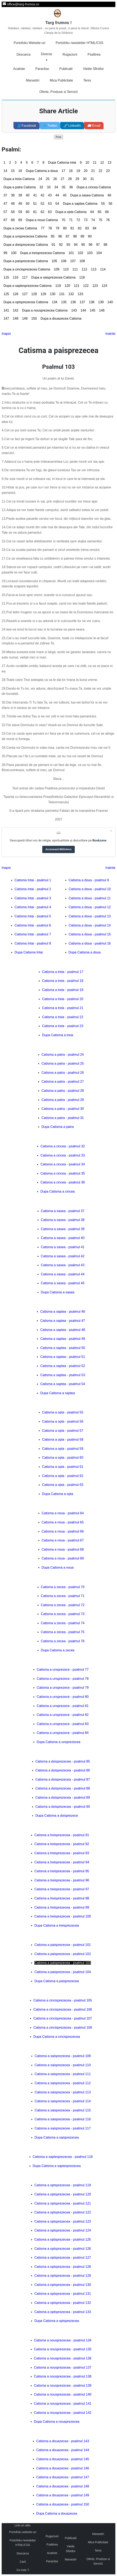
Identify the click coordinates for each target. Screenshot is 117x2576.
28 (70, 179)
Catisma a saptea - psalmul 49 (62, 1338)
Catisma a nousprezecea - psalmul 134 (62, 2340)
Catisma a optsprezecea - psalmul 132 (62, 2303)
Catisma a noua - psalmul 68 (63, 1549)
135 (64, 302)
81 (72, 228)
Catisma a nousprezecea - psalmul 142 (62, 2412)
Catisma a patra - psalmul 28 (62, 1090)
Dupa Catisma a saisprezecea (57, 2137)
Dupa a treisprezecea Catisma (42, 253)
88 (75, 236)
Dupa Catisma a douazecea (56, 2513)
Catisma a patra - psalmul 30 (62, 1108)
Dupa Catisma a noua (58, 1567)
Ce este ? (23, 2570)
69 (20, 220)
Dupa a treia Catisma (19, 179)
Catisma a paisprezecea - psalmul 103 (62, 1963)
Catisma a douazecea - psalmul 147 (62, 2477)
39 (20, 195)
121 (77, 285)
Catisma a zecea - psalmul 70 (62, 1587)
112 (84, 269)
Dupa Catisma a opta (57, 1494)
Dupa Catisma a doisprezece (56, 1815)
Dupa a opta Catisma (71, 212)
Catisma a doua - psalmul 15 (90, 934)
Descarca (24, 54)
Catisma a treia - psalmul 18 (62, 980)
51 (35, 203)
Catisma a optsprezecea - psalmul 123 (62, 2221)
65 (99, 212)
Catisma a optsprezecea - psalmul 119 (62, 2185)
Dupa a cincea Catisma (94, 187)
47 (5, 203)
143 (74, 310)
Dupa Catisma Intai (28, 952)
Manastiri (32, 80)
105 (54, 261)
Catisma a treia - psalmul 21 (62, 1008)
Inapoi (6, 333)
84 (94, 228)
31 (92, 179)
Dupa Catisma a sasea (57, 1292)
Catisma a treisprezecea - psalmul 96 (61, 1880)
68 (13, 220)
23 (108, 171)
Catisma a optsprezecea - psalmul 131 (62, 2293)
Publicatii (65, 69)
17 (63, 171)
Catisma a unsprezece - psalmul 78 (63, 1678)
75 (100, 220)
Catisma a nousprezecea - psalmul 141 (62, 2403)
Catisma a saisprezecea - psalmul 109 (63, 2056)
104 (99, 253)
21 (93, 171)
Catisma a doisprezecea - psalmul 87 (62, 1779)
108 (82, 261)
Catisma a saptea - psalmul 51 (62, 1357)
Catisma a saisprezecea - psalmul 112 (63, 2083)
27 (62, 179)
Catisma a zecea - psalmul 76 (62, 1641)
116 (15, 277)
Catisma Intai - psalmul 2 (32, 889)
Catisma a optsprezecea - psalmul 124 (62, 2230)
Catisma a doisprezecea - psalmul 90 (62, 1806)
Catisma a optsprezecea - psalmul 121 (62, 2203)
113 (93, 269)
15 (13, 171)
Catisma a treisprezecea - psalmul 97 (61, 1889)
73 (86, 220)
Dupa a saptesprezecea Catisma (28, 285)
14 (5, 171)
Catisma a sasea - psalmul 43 (62, 1265)
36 (71, 187)
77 (43, 228)
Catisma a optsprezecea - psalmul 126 (62, 2248)
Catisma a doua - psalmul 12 (90, 907)
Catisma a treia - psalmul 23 (62, 1026)
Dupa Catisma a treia (57, 1035)
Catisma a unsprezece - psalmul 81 (63, 1706)
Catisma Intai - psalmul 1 (32, 880)
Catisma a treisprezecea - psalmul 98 (61, 1898)
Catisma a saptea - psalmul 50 (62, 1348)
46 (109, 195)
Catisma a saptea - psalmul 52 (62, 1366)
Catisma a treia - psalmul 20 (62, 999)
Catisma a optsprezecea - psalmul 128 (62, 2266)
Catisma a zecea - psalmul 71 (62, 1596)
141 (6, 310)
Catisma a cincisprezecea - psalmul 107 (62, 2018)
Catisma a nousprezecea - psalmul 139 (62, 2385)
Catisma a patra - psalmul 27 (62, 1081)
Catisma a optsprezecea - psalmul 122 (62, 2212)
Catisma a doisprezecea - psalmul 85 (62, 1761)
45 (64, 195)
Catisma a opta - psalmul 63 (62, 1484)
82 (80, 228)
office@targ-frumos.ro (23, 4)
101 (71, 253)
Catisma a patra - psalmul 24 (62, 1054)
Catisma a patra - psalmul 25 (62, 1063)
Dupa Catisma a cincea (57, 1191)
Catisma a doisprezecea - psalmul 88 (62, 1788)
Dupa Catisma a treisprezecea (56, 1925)
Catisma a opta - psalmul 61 (62, 1466)
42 (42, 195)
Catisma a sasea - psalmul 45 (62, 1283)
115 (6, 277)
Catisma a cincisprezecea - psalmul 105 (62, 2000)
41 (35, 195)
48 (13, 203)
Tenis (87, 80)
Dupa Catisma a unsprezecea (58, 1742)
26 (55, 179)
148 (15, 318)
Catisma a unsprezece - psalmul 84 (63, 1733)
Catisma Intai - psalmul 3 (32, 898)
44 (57, 195)
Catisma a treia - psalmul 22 (62, 1017)
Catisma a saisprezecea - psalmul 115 (63, 2110)
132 (71, 294)
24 (40, 179)
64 (92, 212)
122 (86, 285)
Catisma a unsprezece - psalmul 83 (63, 1724)
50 (27, 203)
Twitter (49, 125)
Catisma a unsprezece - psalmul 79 (63, 1687)
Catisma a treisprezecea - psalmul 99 (61, 1907)
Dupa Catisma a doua (42, 171)
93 (68, 244)
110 (66, 269)
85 (53, 236)
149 (25, 318)
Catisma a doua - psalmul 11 (90, 898)
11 (94, 162)
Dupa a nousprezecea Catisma (45, 310)
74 (93, 220)
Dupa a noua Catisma (42, 220)
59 (20, 212)
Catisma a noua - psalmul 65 (63, 1522)
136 (73, 302)
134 (54, 302)
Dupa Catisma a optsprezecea (56, 2321)
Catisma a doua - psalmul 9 (89, 880)
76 (108, 220)
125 (6, 294)
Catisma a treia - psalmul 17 (62, 972)
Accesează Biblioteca (58, 849)
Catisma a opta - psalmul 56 (62, 1421)
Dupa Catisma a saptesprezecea (57, 2166)
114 (103, 269)
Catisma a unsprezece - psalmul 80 (63, 1696)
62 (42, 212)
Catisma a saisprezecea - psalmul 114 (63, 2101)
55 (103, 203)
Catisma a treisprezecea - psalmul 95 (61, 1871)
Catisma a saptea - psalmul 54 (62, 1384)
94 (76, 244)
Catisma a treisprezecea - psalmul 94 (61, 1862)
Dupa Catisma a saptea (57, 1393)
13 (109, 162)
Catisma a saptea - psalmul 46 (62, 1311)
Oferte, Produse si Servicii (58, 92)
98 (105, 244)
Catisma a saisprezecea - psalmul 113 (63, 2092)
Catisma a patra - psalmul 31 (62, 1118)
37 (5, 195)
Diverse (46, 54)
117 (25, 277)
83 (87, 228)
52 (42, 203)
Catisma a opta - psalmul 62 (62, 1476)
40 (27, 195)
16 (20, 171)
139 (101, 302)
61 (35, 212)
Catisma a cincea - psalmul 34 (62, 1164)
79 (57, 228)
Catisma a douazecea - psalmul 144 (62, 2450)
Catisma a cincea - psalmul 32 (62, 1146)
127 (25, 294)
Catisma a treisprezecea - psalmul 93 (61, 1853)
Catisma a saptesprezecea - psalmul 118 (63, 2156)
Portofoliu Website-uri (29, 43)
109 (56, 269)
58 (13, 212)
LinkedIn (72, 125)
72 (78, 220)
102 (80, 253)
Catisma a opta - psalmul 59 (62, 1448)
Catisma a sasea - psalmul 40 (62, 1238)
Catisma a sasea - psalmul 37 (62, 1211)
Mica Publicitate (61, 80)
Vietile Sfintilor (93, 69)
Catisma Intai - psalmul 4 (32, 907)
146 (102, 310)
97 (98, 244)
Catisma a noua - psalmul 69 (63, 1558)
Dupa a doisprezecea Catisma (26, 244)
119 (58, 285)
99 (5, 253)
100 (14, 253)
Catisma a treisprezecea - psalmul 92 (61, 1844)
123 (95, 285)
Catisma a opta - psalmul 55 (62, 1412)
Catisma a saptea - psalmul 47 (62, 1320)
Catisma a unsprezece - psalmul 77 (63, 1669)
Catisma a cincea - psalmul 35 (62, 1173)
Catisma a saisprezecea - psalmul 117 (63, 2128)
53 (50, 203)
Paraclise (42, 69)
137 (82, 302)
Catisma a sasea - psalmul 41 (62, 1247)
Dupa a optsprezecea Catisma (26, 302)
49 (20, 203)
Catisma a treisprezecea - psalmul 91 (61, 1835)
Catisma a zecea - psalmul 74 (62, 1623)
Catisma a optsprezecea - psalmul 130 (62, 2284)
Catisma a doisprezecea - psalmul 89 (62, 1797)
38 (13, 195)
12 (102, 162)
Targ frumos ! (58, 27)
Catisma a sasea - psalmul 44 (62, 1274)
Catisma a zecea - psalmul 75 (62, 1632)
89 (82, 236)
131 (62, 294)
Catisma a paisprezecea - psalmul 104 (62, 1972)
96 (90, 244)
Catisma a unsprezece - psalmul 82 (63, 1715)
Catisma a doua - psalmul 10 (90, 889)
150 (34, 318)
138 (91, 302)
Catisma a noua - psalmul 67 (63, 1540)
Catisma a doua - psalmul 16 (90, 943)
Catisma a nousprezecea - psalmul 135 (62, 2349)
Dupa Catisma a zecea (57, 1650)
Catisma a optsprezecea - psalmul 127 (62, 2257)
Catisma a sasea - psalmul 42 (62, 1256)
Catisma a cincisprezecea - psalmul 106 (62, 2009)
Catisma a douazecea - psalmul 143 (62, 2441)
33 (49, 187)
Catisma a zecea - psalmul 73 (62, 1614)
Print (58, 137)
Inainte (110, 333)
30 (85, 179)
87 (67, 236)
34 (56, 187)
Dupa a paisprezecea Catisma (26, 261)
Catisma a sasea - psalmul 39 (62, 1229)
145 (92, 310)
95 (83, 244)
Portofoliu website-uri (22, 2532)
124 (104, 285)
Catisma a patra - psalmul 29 (62, 1100)
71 (71, 220)
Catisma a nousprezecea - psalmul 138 (62, 2376)
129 (43, 294)
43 (50, 195)
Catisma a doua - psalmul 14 (90, 925)
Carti (23, 2561)
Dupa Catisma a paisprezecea (56, 1981)
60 (27, 212)
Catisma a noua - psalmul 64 (63, 1513)
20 (86, 171)
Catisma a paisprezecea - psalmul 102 (62, 1954)
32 (41, 187)
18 (71, 171)
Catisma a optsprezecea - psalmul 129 (62, 2275)
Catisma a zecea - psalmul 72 (62, 1605)
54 (57, 203)
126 (15, 294)
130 (52, 294)
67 (5, 220)
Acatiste (19, 69)
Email (93, 125)
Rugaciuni (70, 54)
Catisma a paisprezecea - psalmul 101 (62, 1945)
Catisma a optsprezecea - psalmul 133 (62, 2312)
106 (63, 261)
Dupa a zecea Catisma (20, 228)
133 (80, 294)
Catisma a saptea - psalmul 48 (62, 1330)
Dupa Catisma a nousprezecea (57, 2421)
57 (5, 212)
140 (110, 302)
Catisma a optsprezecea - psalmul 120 (62, 2194)
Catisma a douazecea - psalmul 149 (62, 2495)
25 (47, 179)
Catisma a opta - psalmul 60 (62, 1457)
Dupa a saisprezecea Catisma (53, 277)
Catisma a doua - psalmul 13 (90, 916)
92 (61, 244)
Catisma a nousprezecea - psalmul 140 (62, 2394)
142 (15, 310)
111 (75, 269)
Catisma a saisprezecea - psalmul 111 (63, 2074)
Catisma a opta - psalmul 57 (62, 1430)
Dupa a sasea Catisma (87, 195)
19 (78, 171)
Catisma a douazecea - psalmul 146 (62, 2468)
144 (83, 310)
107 (73, 261)
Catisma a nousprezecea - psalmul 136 (62, 2358)
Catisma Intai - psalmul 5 (32, 916)
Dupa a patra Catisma (20, 187)
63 (50, 212)
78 (50, 228)
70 (63, 220)
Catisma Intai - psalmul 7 (32, 934)
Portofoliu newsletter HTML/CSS (79, 43)
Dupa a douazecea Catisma (61, 318)
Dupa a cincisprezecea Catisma (27, 269)
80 (65, 228)
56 (110, 203)
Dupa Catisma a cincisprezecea (56, 2036)
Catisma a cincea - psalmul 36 (62, 1182)
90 (90, 236)
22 (100, 171)
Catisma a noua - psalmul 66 (63, 1531)
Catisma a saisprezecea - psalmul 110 (63, 2065)
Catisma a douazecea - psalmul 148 (62, 2486)
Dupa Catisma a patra (57, 1127)
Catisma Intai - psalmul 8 (32, 943)
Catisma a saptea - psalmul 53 (62, 1375)
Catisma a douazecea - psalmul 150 (62, 2504)
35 (63, 187)
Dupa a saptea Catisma (80, 203)
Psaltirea (94, 54)
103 (90, 253)
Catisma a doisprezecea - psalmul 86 (62, 1770)
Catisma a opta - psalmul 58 (62, 1439)
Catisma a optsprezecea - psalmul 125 (62, 2239)
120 (67, 285)
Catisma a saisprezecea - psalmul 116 (63, 2119)
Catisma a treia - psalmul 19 (62, 990)
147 (6, 318)
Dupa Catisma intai (62, 162)
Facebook (26, 125)
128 (34, 294)
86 (60, 236)
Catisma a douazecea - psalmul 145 (62, 2459)
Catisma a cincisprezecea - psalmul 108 (62, 2027)
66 (107, 212)
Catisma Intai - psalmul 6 (32, 925)
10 (87, 162)
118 (82, 277)
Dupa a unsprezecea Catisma (25, 236)
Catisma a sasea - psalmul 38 (62, 1220)
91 (53, 244)
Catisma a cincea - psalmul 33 (62, 1155)
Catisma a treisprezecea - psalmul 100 (62, 1916)
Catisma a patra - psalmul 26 (62, 1072)
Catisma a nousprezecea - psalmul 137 (62, 2367)
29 (77, 179)
